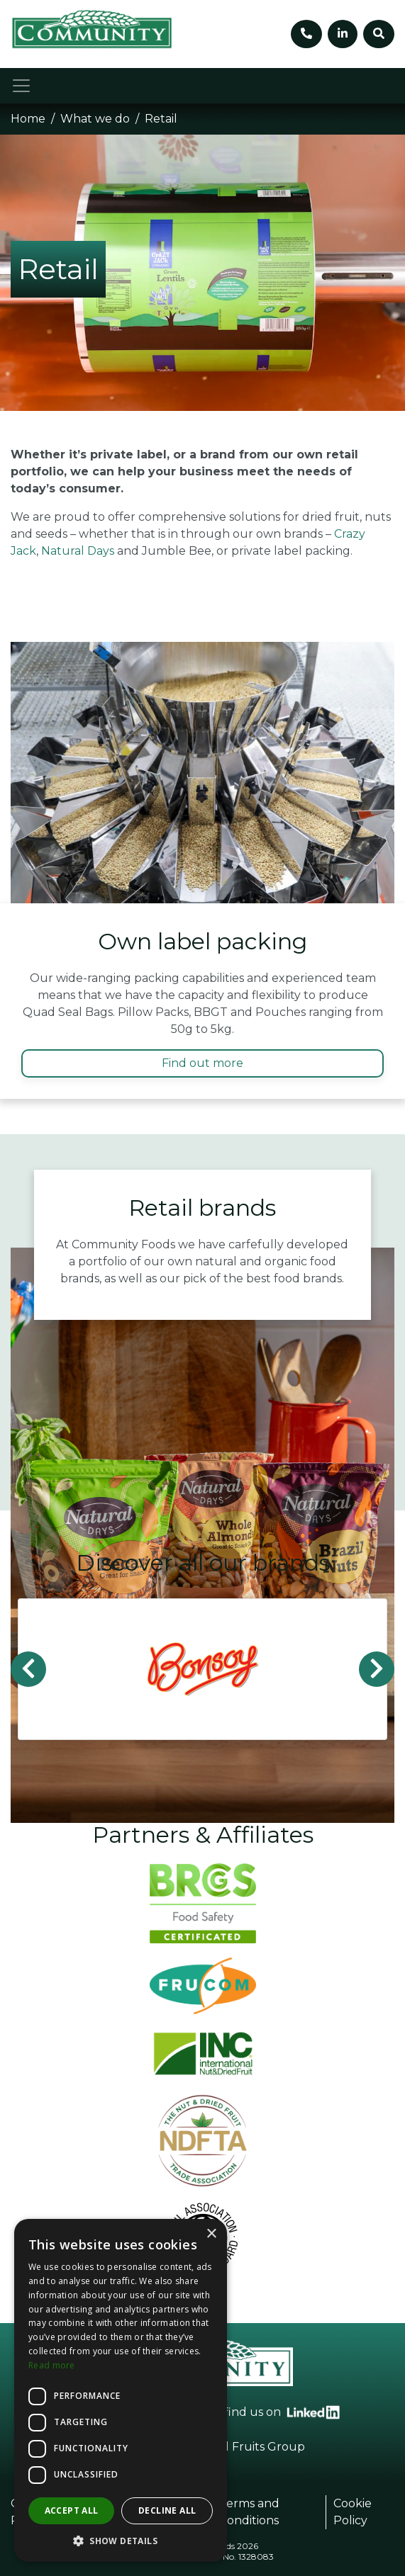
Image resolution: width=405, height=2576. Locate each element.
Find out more (202, 1063)
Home (28, 118)
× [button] (211, 2234)
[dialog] (120, 2390)
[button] (120, 2540)
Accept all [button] (72, 2510)
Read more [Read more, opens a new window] (51, 2365)
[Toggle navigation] (21, 85)
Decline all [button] (167, 2510)
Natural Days (77, 551)
